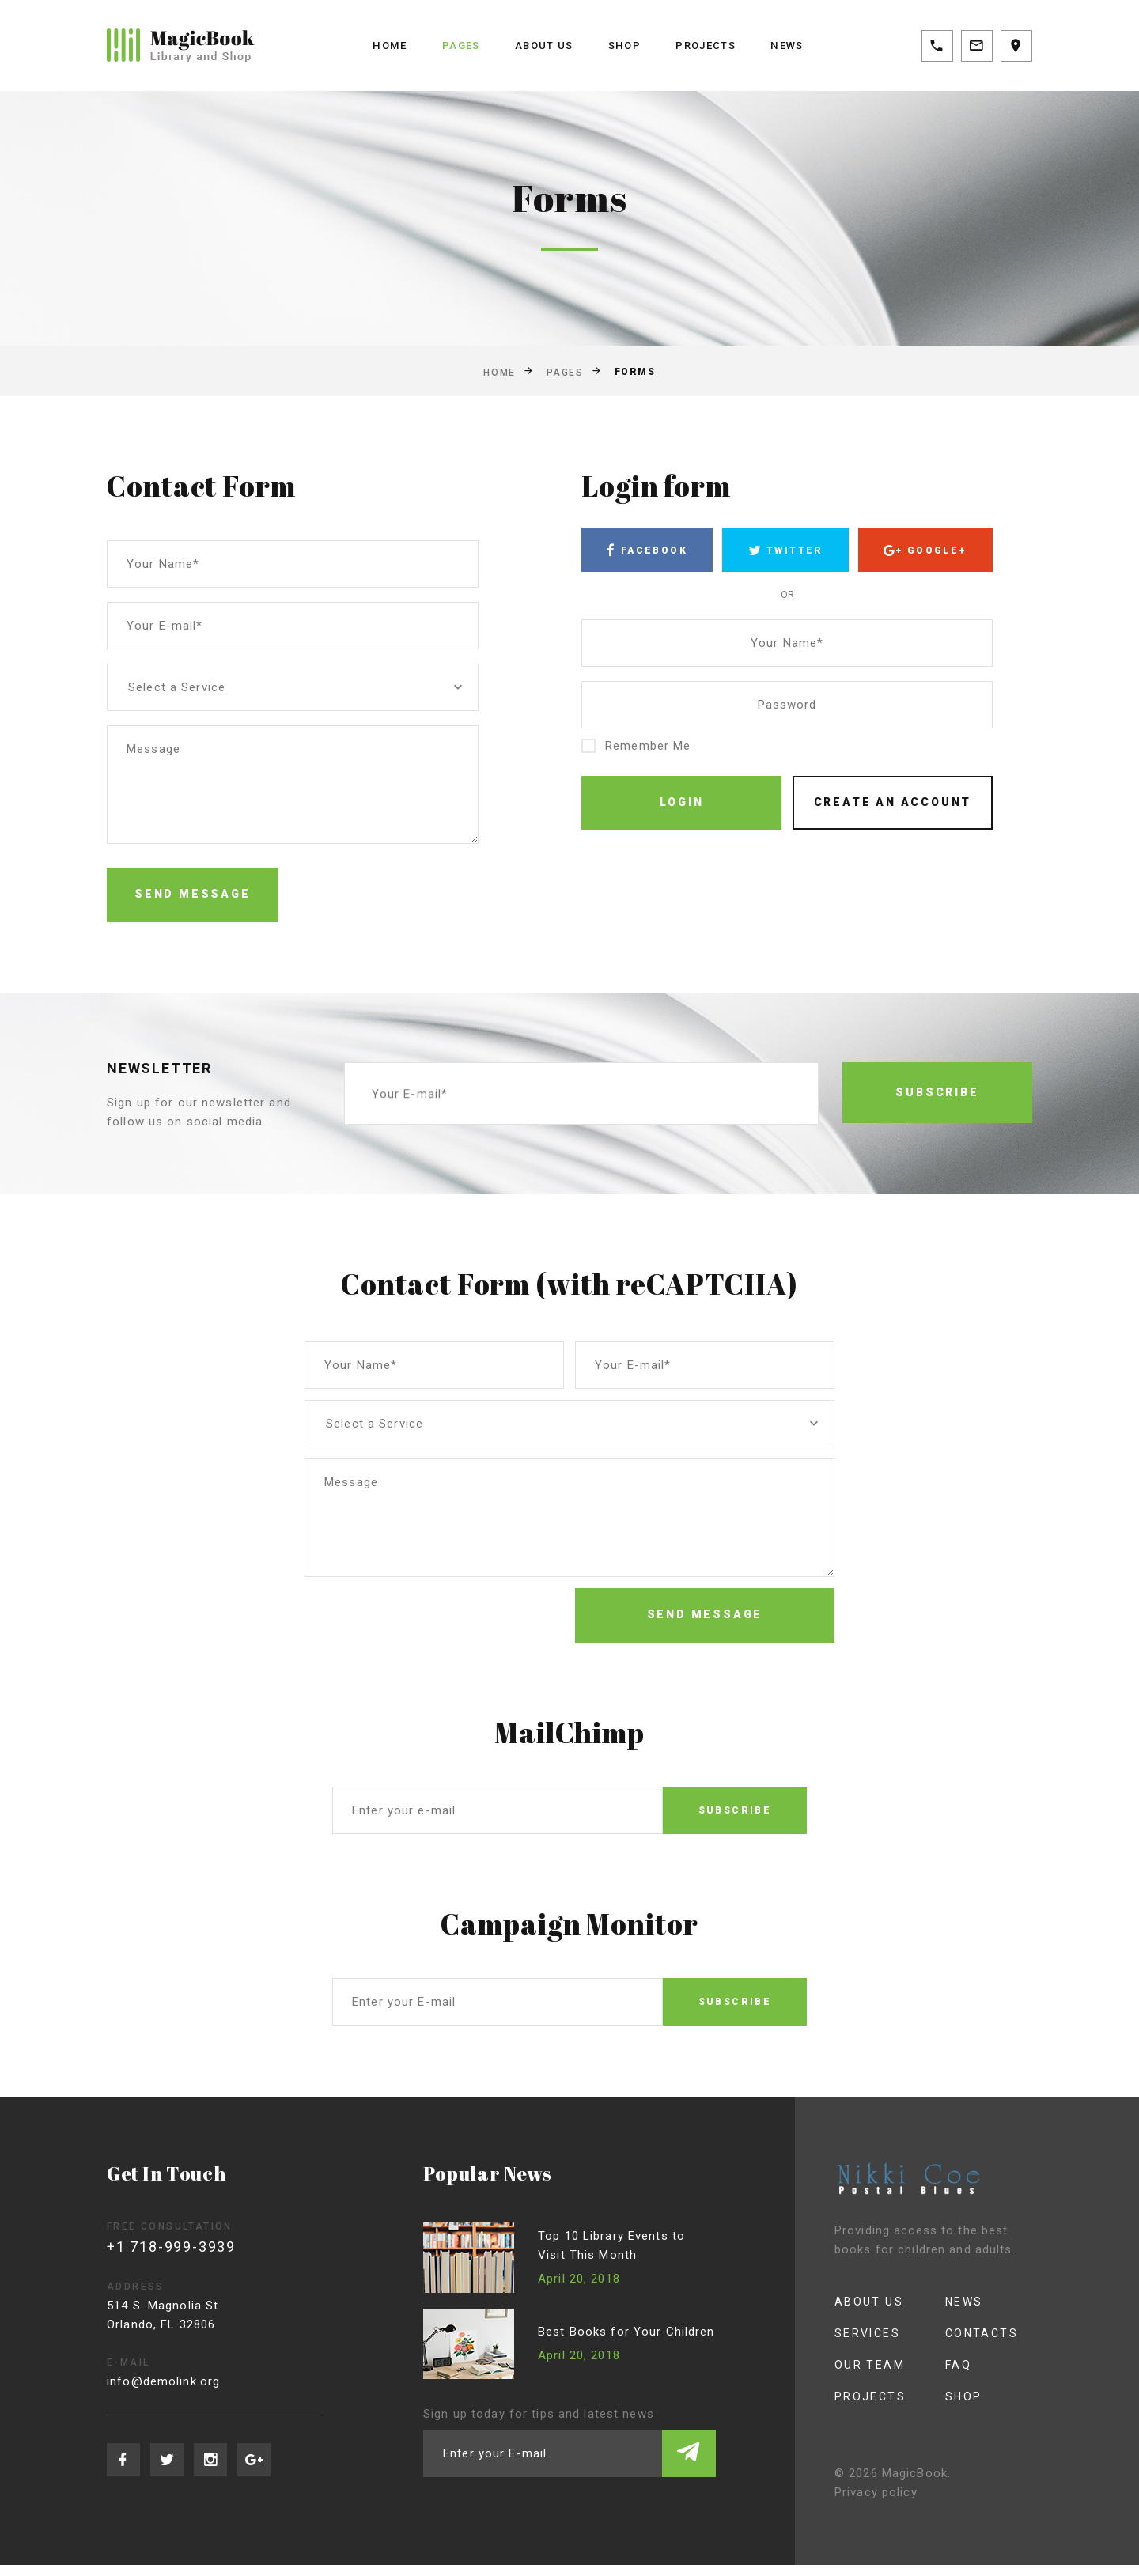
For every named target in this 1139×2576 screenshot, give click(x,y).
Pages (456, 45)
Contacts (967, 2344)
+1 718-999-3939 (173, 2257)
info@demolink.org (168, 2393)
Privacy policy (860, 2503)
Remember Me (636, 749)
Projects (708, 45)
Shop (624, 45)
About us (541, 45)
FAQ (942, 2376)
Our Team (855, 2376)
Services (853, 2344)
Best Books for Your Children (628, 2343)
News (794, 45)
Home (383, 45)
